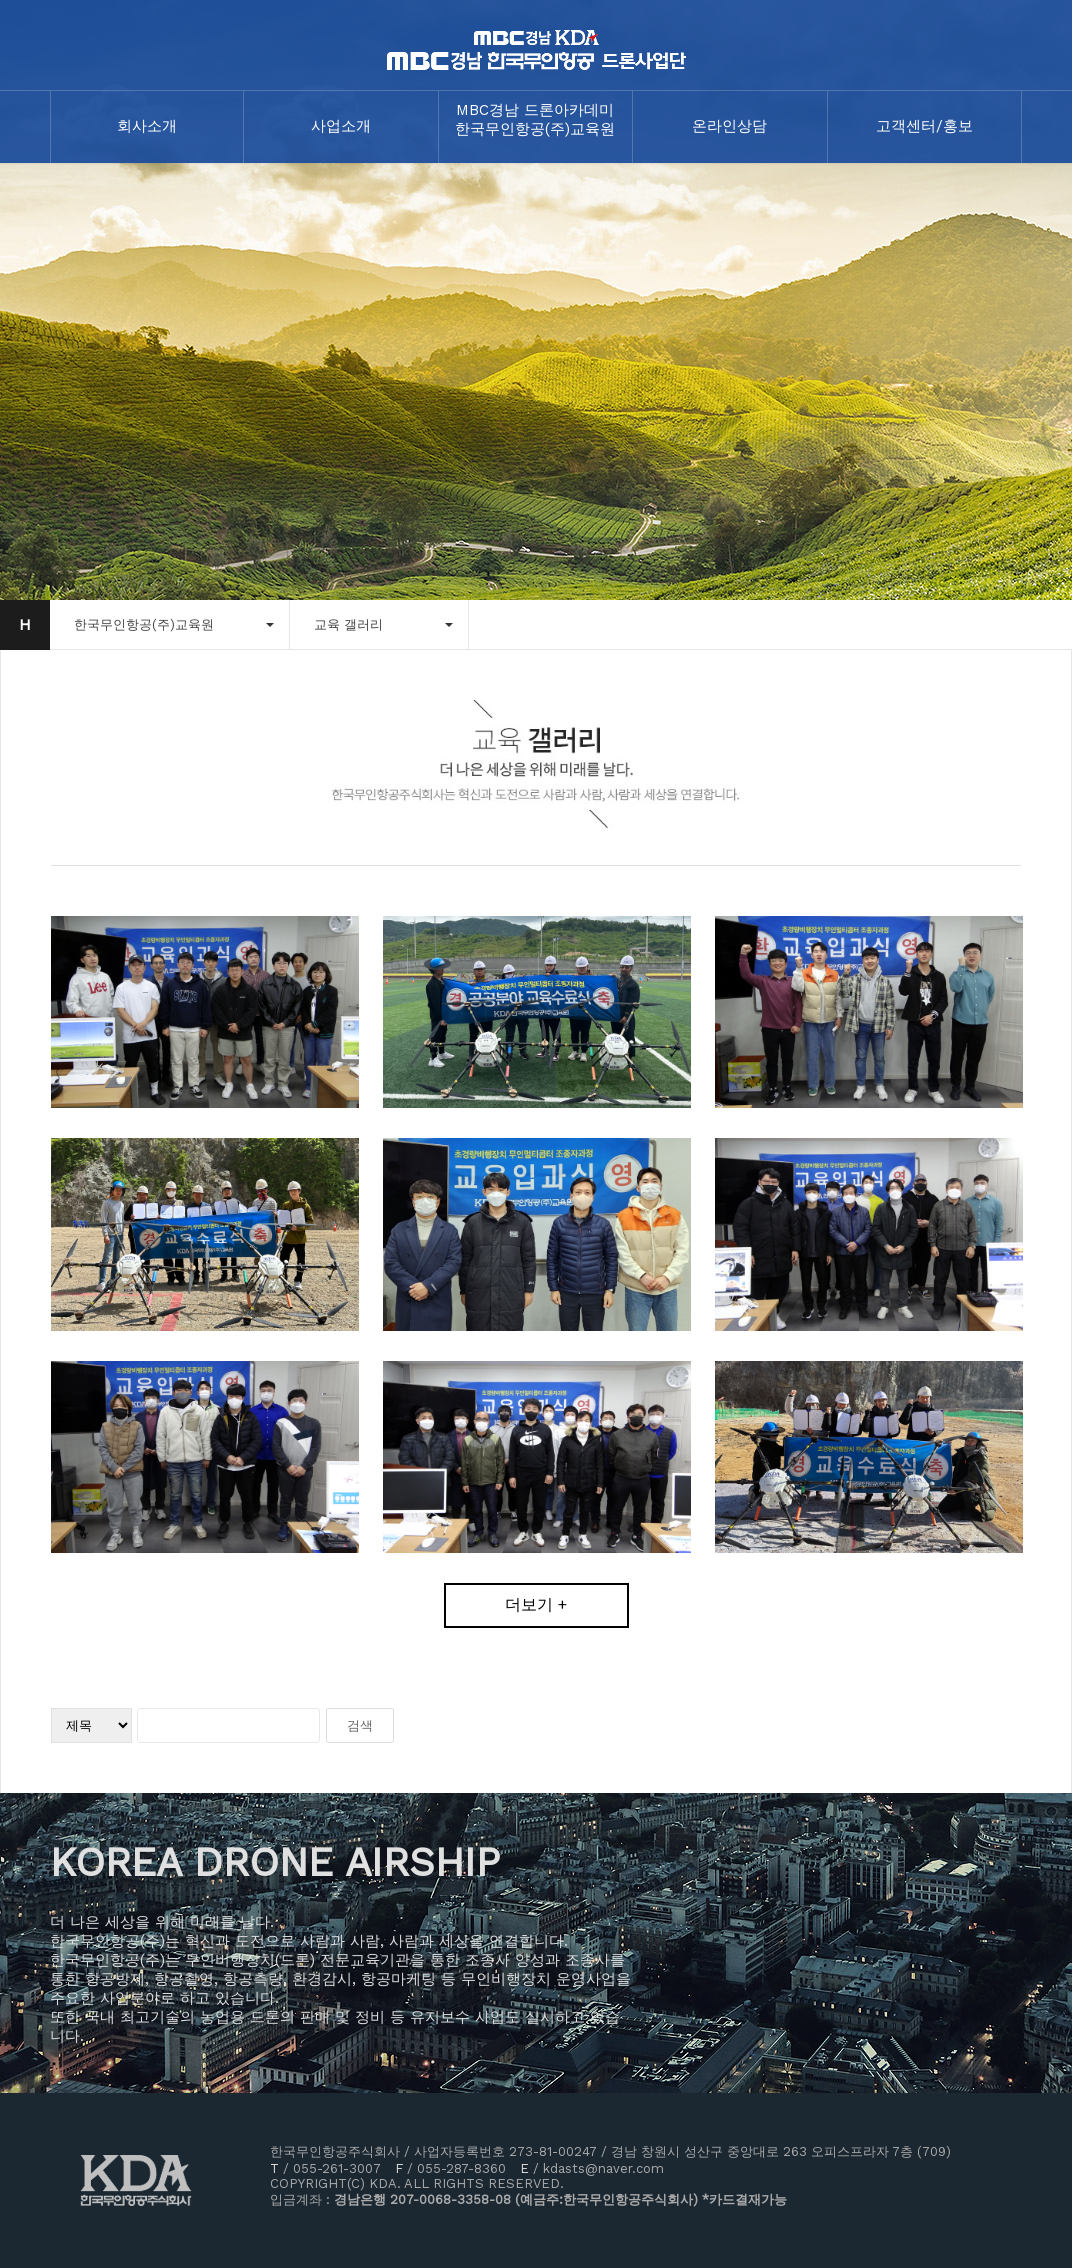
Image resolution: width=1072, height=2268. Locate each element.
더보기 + (536, 1604)
